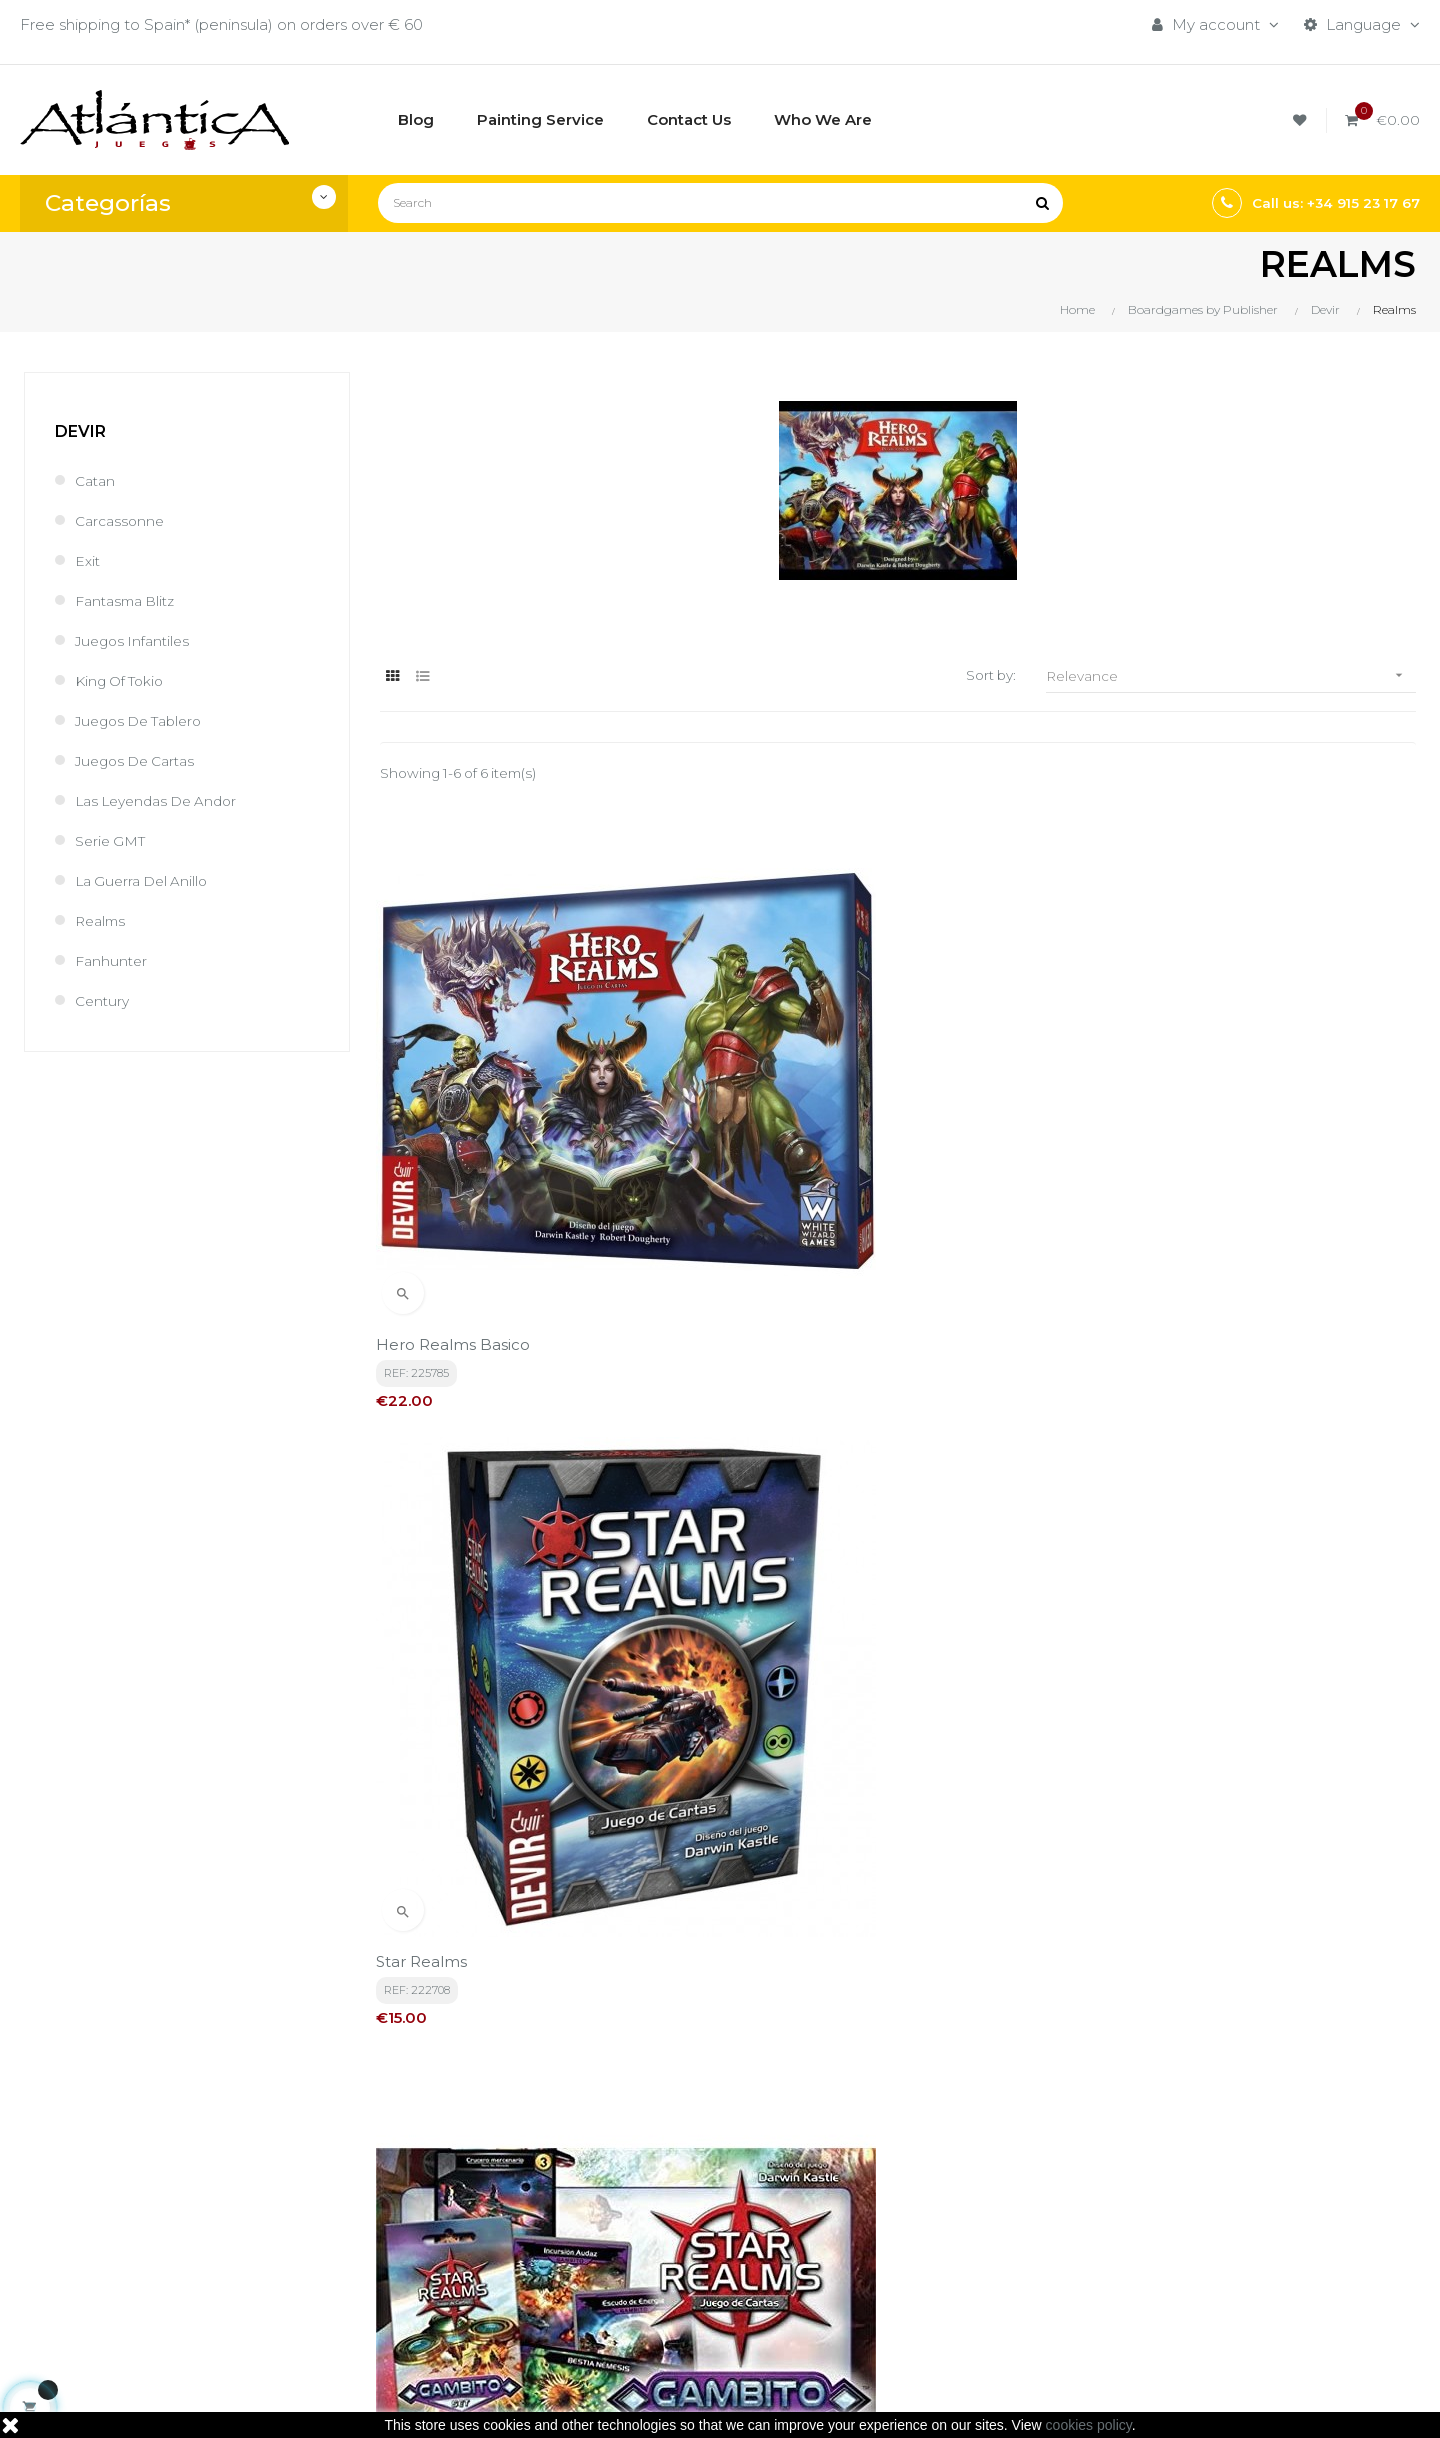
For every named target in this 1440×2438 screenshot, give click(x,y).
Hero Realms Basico (457, 1172)
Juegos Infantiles (137, 640)
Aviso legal (655, 2211)
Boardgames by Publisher (949, 2177)
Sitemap (885, 2279)
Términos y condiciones (702, 2177)
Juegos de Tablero (145, 720)
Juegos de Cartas (141, 760)
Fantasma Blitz (130, 600)
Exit (88, 560)
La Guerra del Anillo (146, 880)
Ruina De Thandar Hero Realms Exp (517, 1615)
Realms (102, 920)
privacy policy (445, 1993)
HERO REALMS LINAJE (1178, 1615)
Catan (97, 480)
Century (104, 1000)
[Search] (720, 203)
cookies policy (1089, 2425)
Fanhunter (113, 960)
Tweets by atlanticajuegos (1188, 2172)
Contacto (651, 2279)
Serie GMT (113, 840)
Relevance (1231, 675)
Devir (80, 431)
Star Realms (780, 1172)
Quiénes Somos (674, 2245)
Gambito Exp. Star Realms (1188, 1172)
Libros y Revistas (914, 2245)
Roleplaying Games (925, 2211)
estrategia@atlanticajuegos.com (140, 2291)
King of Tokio (124, 680)
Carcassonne (122, 520)
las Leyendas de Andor (163, 800)
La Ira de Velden (797, 1615)
